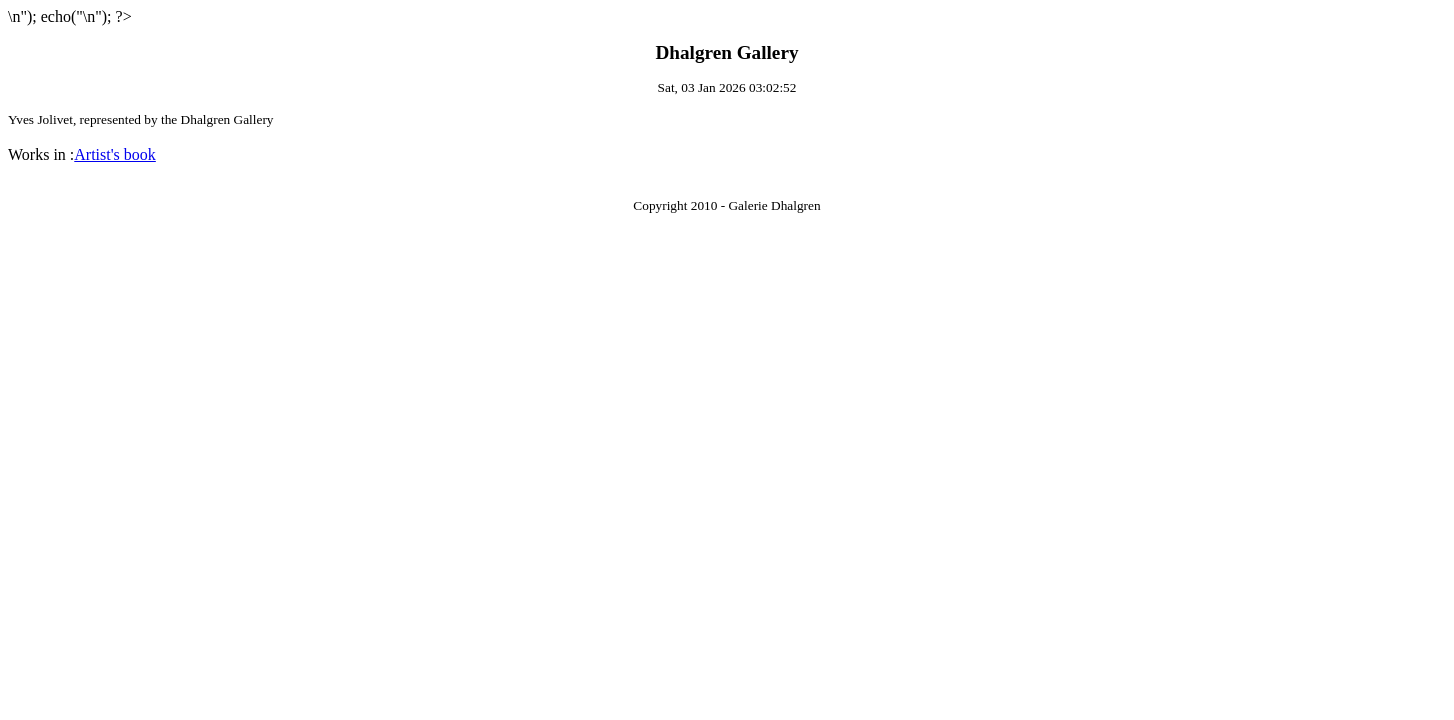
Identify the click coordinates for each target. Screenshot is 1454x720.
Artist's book (115, 154)
